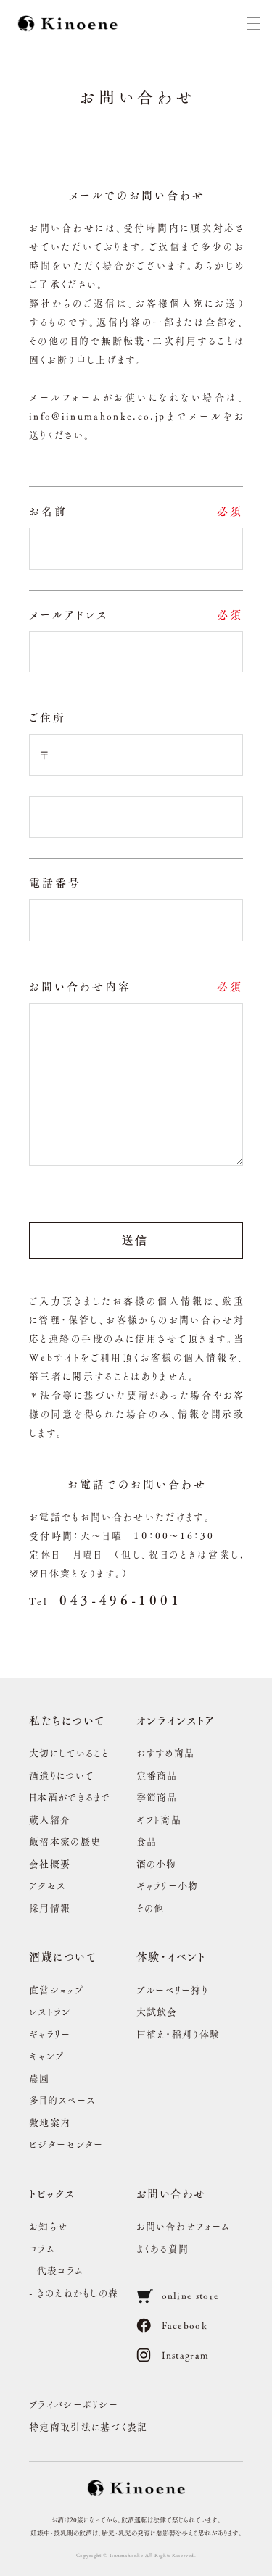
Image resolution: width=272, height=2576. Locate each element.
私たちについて (67, 1720)
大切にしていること (69, 1752)
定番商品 (157, 1775)
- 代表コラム (56, 2269)
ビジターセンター (66, 2143)
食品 (146, 1840)
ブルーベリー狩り (172, 1989)
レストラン (50, 2011)
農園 (39, 2077)
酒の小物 (156, 1863)
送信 (135, 1240)
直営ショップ (56, 1989)
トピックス (52, 2193)
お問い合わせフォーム (183, 2225)
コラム (42, 2248)
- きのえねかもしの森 (73, 2292)
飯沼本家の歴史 (65, 1840)
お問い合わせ (171, 2193)
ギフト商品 (159, 1819)
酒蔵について (62, 1956)
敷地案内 (49, 2122)
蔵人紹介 (49, 1819)
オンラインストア (175, 1720)
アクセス (47, 1885)
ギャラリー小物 (167, 1885)
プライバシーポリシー (73, 2404)
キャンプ (46, 2055)
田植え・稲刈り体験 (178, 2033)
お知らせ (48, 2225)
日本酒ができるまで (70, 1796)
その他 (150, 1907)
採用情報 (49, 1907)
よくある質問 (162, 2248)
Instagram (173, 2355)
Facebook (171, 2325)
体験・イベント (171, 1956)
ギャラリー (50, 2033)
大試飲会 (157, 2011)
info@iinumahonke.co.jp (97, 415)
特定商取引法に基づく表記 (88, 2426)
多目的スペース (62, 2099)
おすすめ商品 (165, 1752)
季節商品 (157, 1796)
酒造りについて (61, 1775)
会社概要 (49, 1863)
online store (178, 2296)
